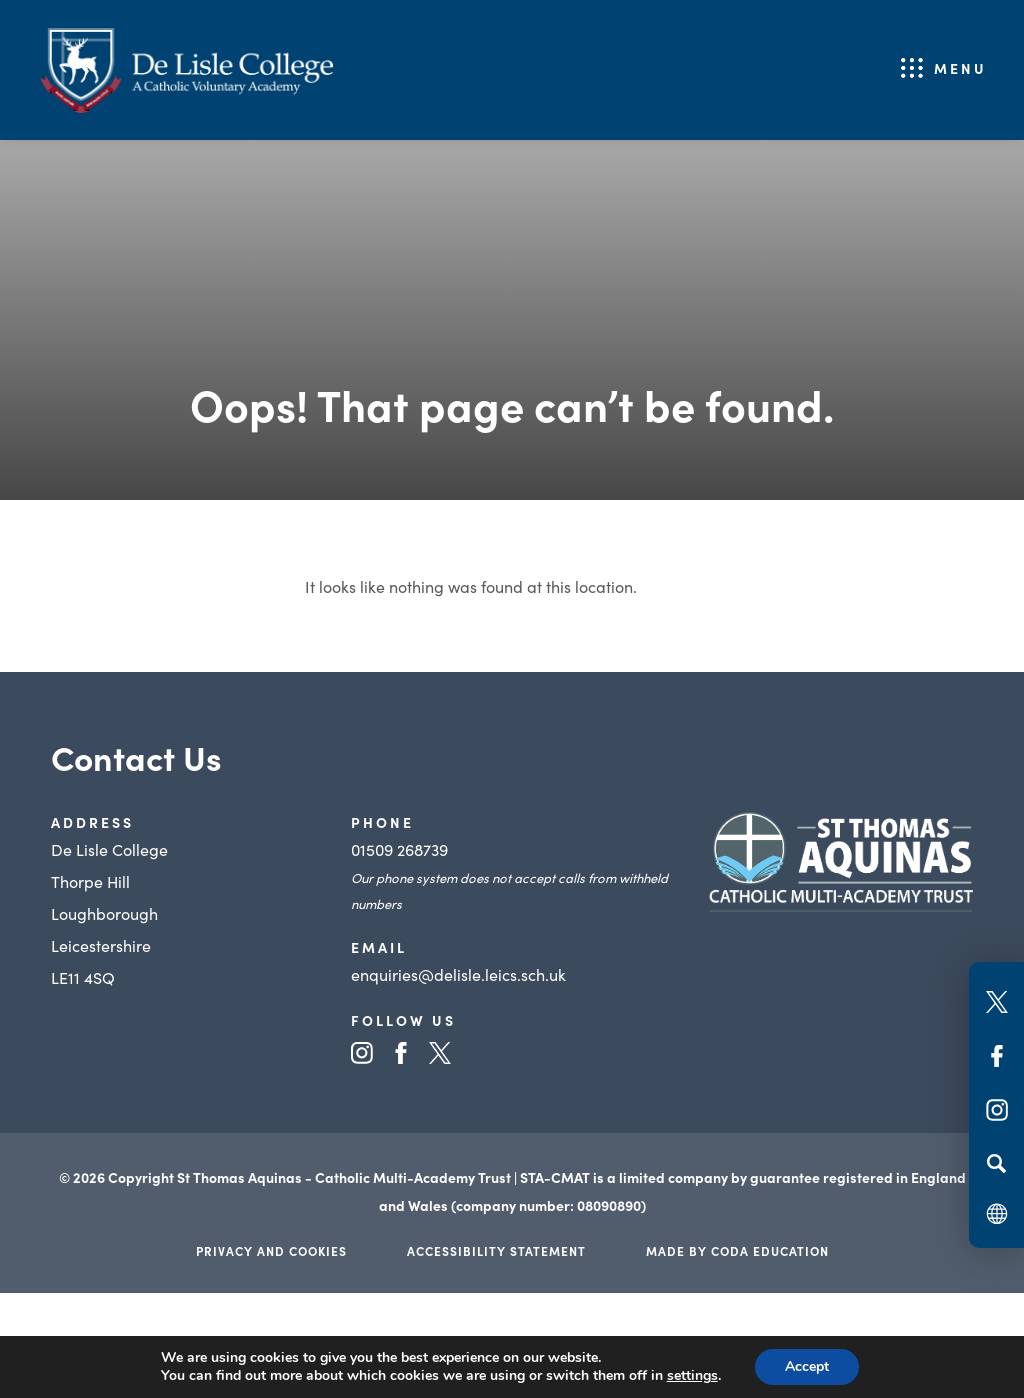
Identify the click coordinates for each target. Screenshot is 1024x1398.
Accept (807, 1366)
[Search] (996, 1163)
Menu (960, 68)
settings (692, 1376)
